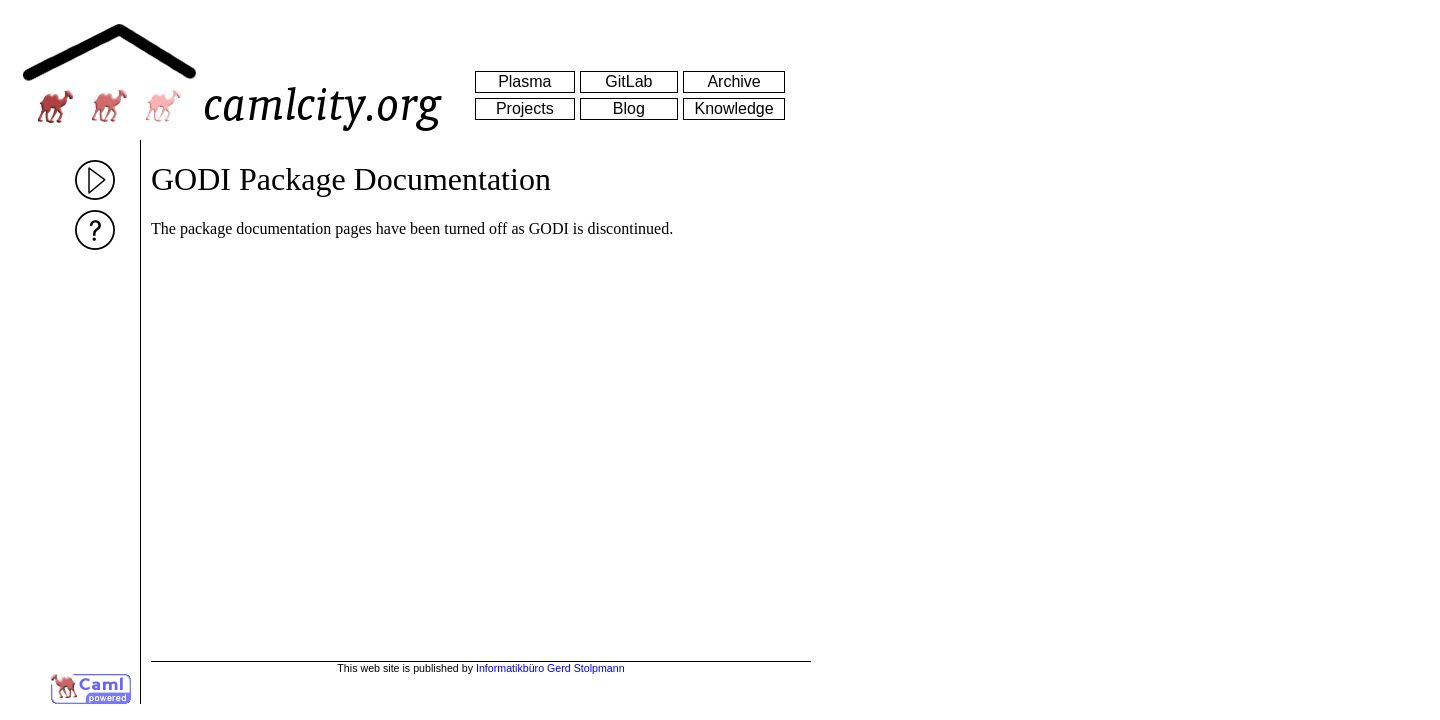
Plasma (524, 81)
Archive (733, 81)
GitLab (628, 81)
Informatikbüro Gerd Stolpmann (550, 668)
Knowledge (733, 108)
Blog (629, 108)
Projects (525, 108)
